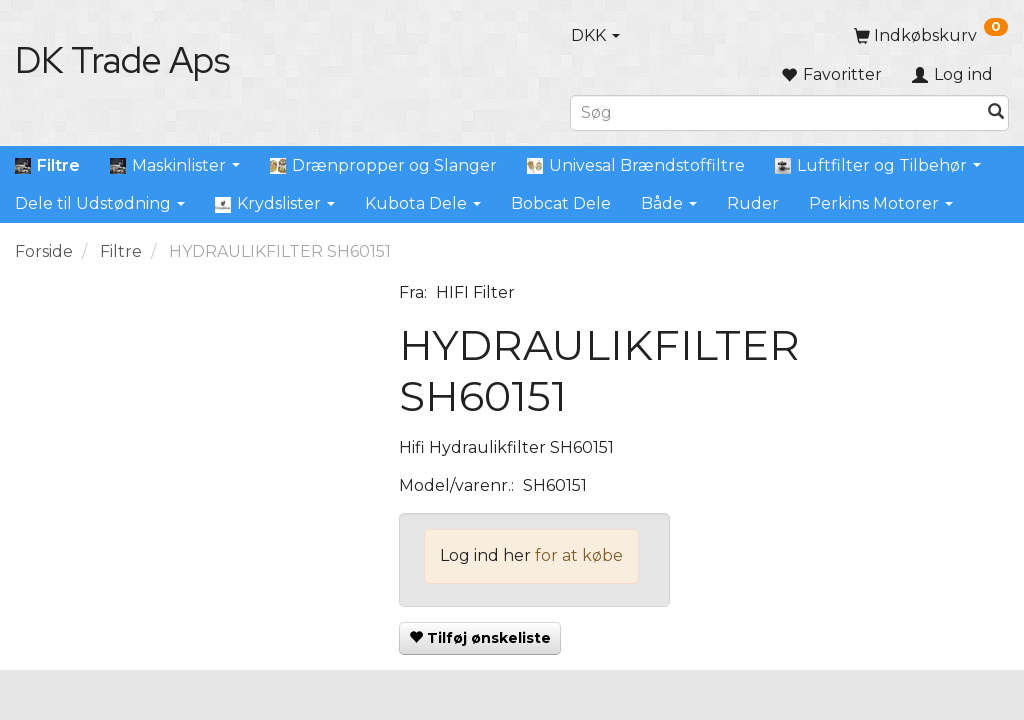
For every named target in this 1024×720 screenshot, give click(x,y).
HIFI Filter (475, 292)
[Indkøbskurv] (931, 35)
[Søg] (996, 112)
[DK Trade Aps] (122, 60)
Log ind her (485, 555)
